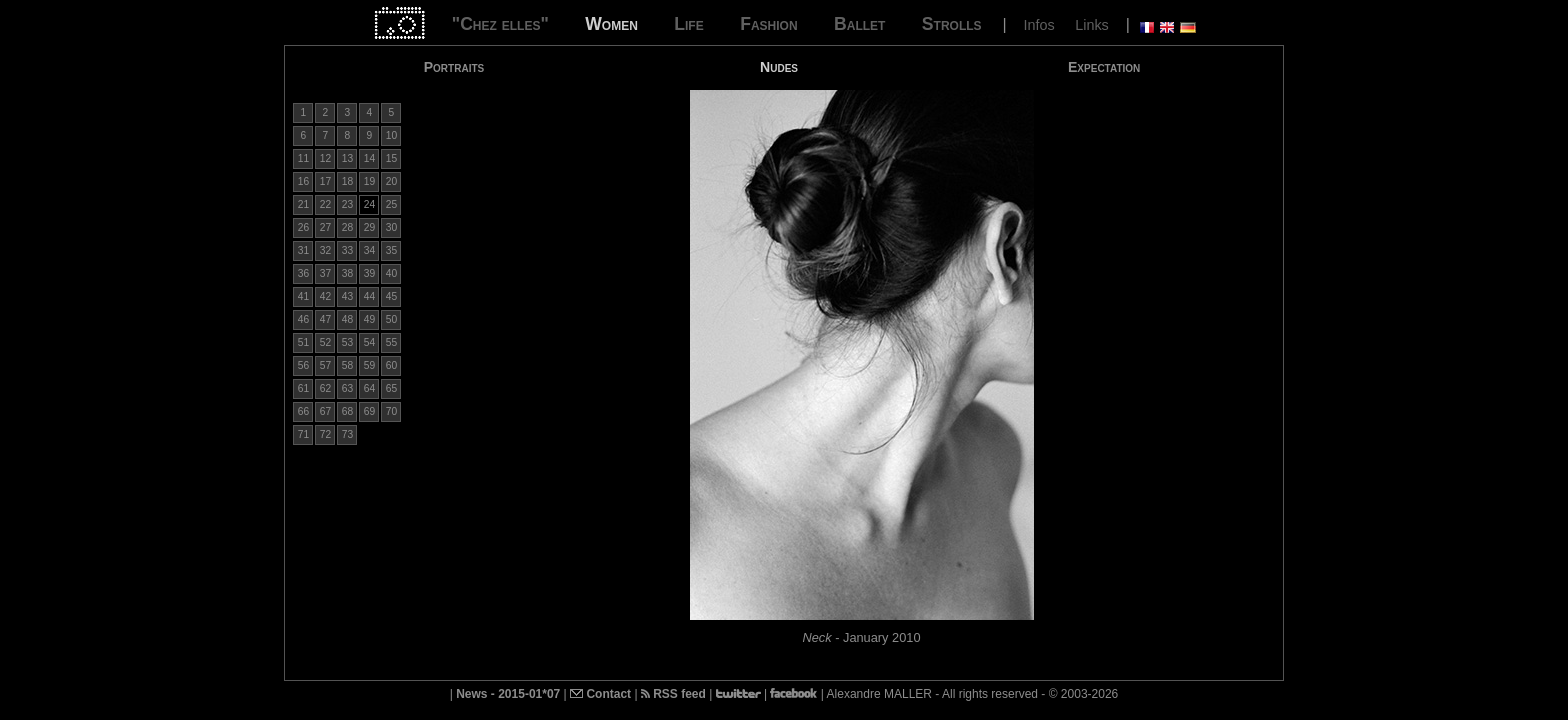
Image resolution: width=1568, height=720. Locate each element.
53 (347, 342)
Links (1092, 25)
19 (369, 181)
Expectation (1104, 67)
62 (325, 388)
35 (391, 250)
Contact (600, 694)
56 (303, 365)
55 (391, 342)
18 (347, 181)
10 (391, 135)
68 (347, 411)
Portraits (454, 67)
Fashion (768, 24)
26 (303, 227)
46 (303, 319)
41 (303, 296)
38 (347, 273)
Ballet (859, 24)
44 (369, 296)
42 (325, 296)
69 (369, 411)
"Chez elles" (500, 24)
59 (369, 365)
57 (325, 365)
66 (303, 411)
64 (369, 388)
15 (391, 158)
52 (325, 342)
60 (391, 365)
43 (347, 296)
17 (325, 181)
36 (303, 273)
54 (369, 342)
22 (325, 204)
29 (369, 227)
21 (303, 204)
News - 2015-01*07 (508, 694)
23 (347, 204)
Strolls (952, 24)
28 (347, 227)
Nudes (779, 67)
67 (325, 411)
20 (391, 181)
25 (391, 204)
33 (347, 250)
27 (325, 227)
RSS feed (673, 694)
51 (303, 342)
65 (391, 388)
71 (303, 434)
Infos (1039, 25)
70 (391, 411)
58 (347, 365)
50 (391, 319)
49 (369, 319)
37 (325, 273)
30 (391, 227)
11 (303, 158)
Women (611, 24)
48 (347, 319)
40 (391, 273)
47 (325, 319)
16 (303, 181)
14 (369, 158)
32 (325, 250)
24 (369, 204)
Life (688, 24)
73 (347, 434)
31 (303, 250)
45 (391, 296)
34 (369, 250)
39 (369, 273)
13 (347, 158)
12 (325, 158)
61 (303, 388)
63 (347, 388)
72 (325, 434)
